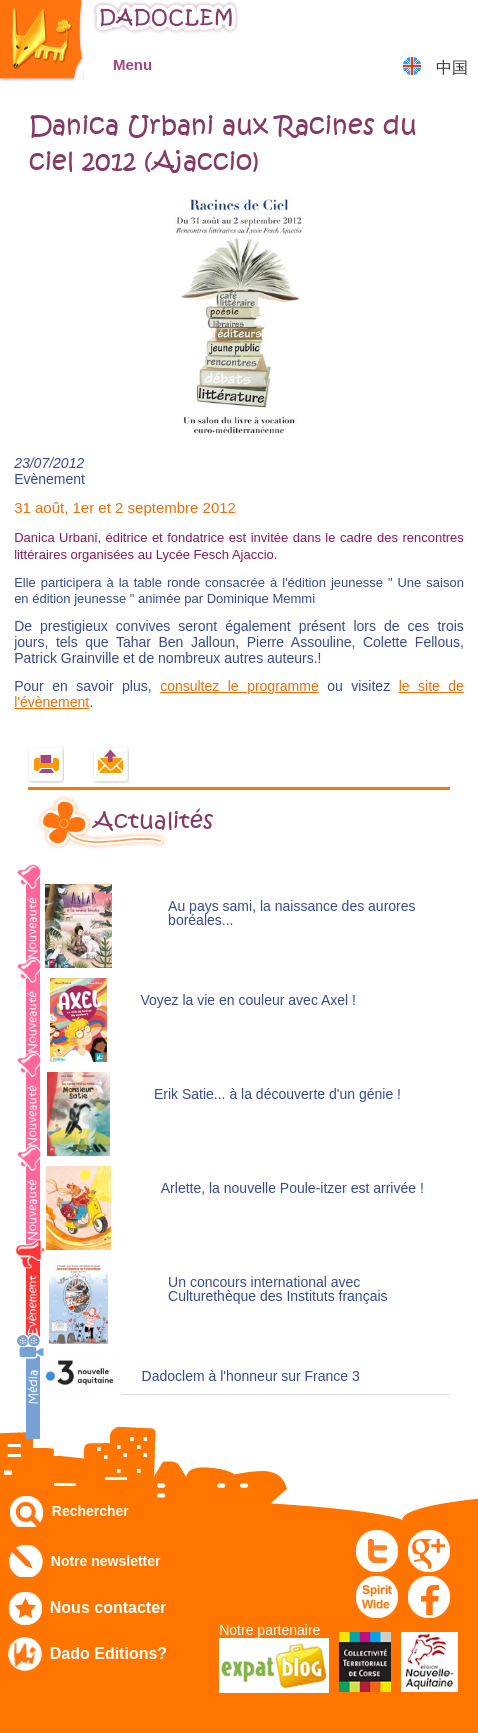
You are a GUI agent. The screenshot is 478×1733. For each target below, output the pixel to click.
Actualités (153, 821)
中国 (452, 67)
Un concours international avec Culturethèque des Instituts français (277, 1289)
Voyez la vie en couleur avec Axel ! (248, 1000)
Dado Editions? (108, 1653)
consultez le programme (239, 686)
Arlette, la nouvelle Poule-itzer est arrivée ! (292, 1188)
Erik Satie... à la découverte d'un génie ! (277, 1094)
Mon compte (403, 24)
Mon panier (453, 24)
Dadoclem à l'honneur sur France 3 (251, 1376)
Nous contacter (108, 1607)
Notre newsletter (106, 1561)
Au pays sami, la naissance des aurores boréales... (291, 913)
